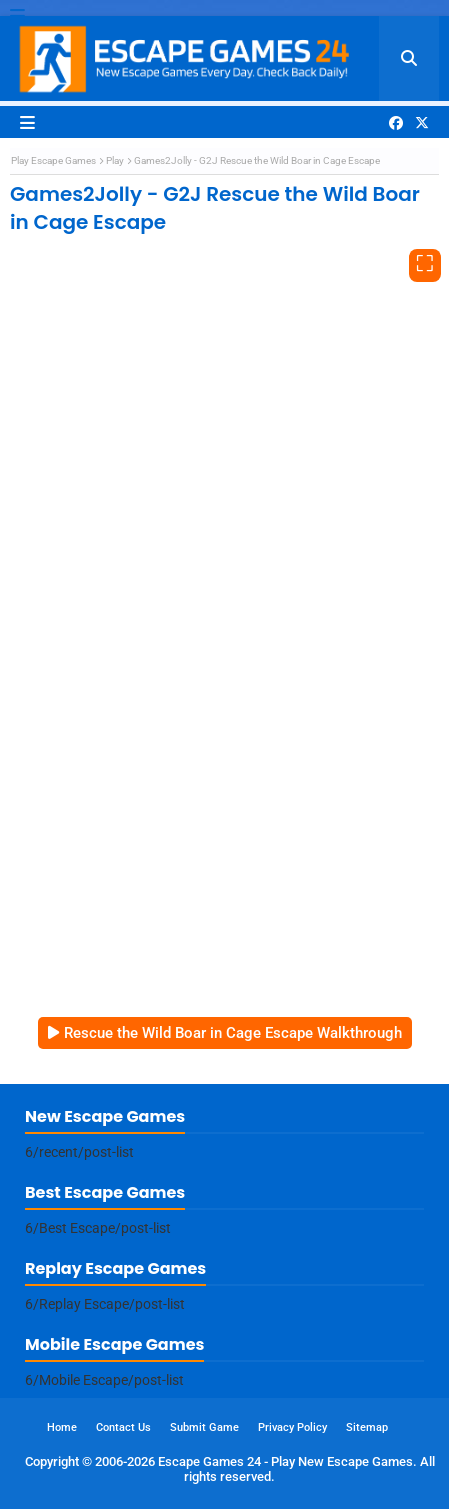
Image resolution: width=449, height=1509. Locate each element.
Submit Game (204, 1427)
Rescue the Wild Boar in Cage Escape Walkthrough (233, 1033)
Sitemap (367, 1427)
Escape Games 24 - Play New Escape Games (285, 1461)
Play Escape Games (53, 160)
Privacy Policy (292, 1427)
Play (115, 160)
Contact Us (123, 1427)
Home (62, 1427)
